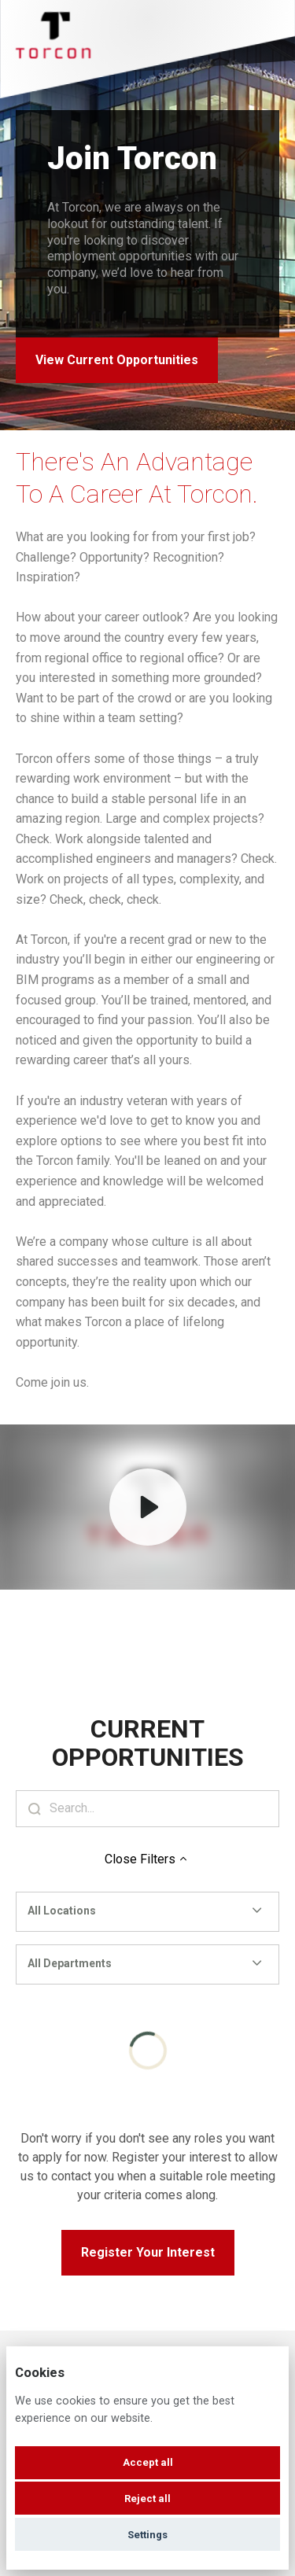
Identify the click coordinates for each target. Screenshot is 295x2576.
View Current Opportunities (116, 359)
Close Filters (148, 1859)
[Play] (147, 1507)
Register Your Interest (148, 2252)
